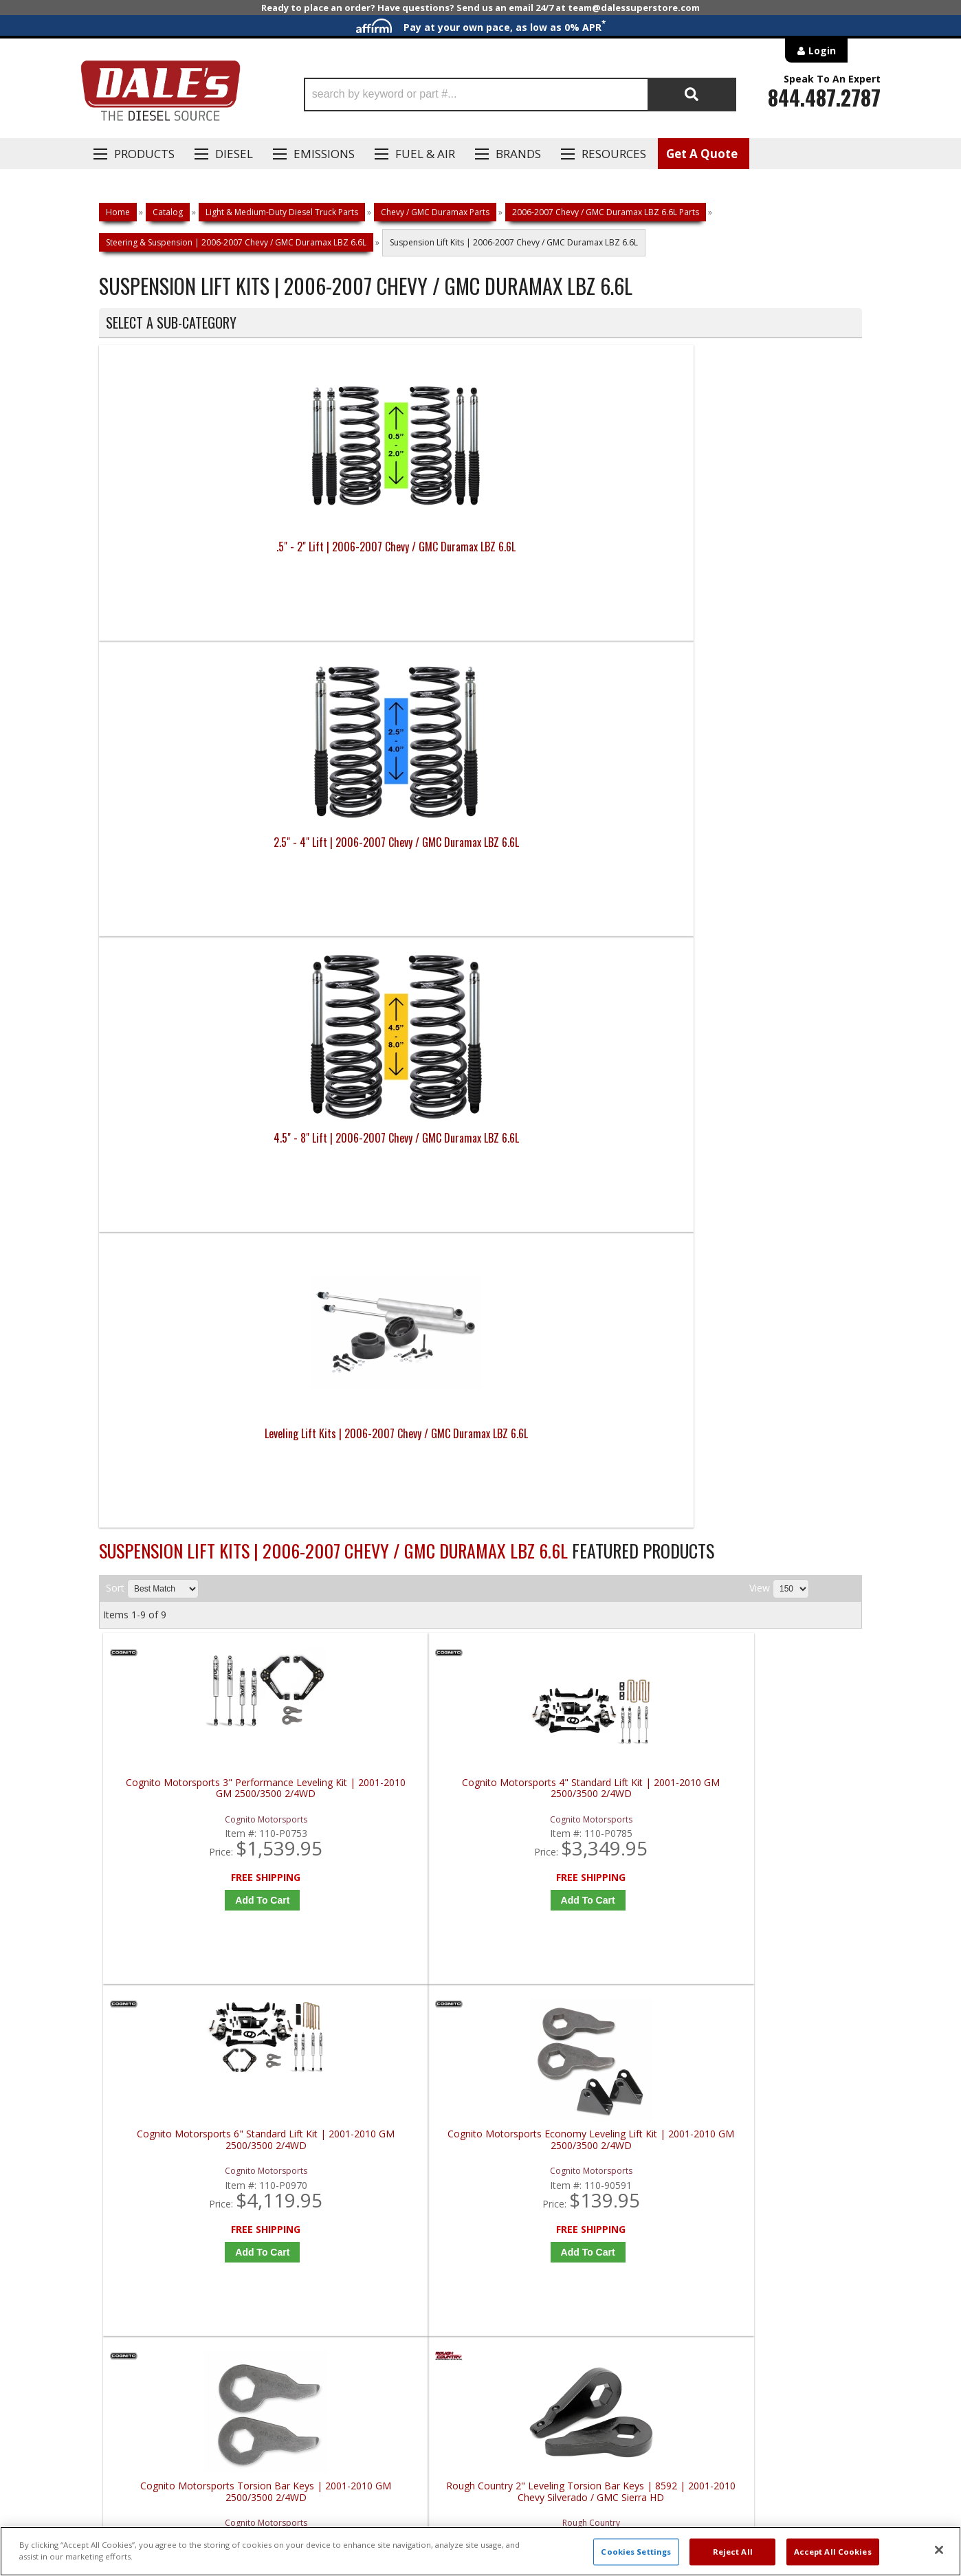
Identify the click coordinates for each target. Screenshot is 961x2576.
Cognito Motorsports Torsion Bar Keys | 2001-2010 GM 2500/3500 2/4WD (199, 1278)
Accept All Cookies (833, 2551)
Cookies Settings (636, 2551)
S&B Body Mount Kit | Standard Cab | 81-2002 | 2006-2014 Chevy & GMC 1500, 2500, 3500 (198, 1649)
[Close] (939, 2550)
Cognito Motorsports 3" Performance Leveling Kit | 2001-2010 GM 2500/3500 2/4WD (198, 907)
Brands (518, 154)
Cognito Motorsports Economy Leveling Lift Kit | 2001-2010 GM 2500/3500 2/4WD (770, 907)
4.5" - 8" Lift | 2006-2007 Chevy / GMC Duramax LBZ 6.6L (576, 554)
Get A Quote (702, 154)
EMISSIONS (324, 154)
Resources (614, 154)
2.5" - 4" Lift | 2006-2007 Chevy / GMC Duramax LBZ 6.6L (385, 554)
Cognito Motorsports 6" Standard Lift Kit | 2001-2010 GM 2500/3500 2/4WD (580, 907)
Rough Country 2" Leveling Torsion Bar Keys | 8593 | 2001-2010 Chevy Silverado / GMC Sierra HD (580, 1278)
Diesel (234, 154)
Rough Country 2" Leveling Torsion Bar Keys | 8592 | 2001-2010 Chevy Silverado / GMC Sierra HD (389, 1278)
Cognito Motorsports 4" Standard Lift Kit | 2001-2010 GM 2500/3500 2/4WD (389, 907)
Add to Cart (202, 1013)
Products (144, 154)
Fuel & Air (425, 154)
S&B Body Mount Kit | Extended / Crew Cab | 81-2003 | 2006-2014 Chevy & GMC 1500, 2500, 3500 (770, 1278)
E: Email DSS (124, 2106)
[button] (520, 94)
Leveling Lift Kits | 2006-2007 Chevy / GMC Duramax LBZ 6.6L (766, 554)
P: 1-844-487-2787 (142, 2066)
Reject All (733, 2551)
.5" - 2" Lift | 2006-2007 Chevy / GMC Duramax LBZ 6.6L (194, 554)
